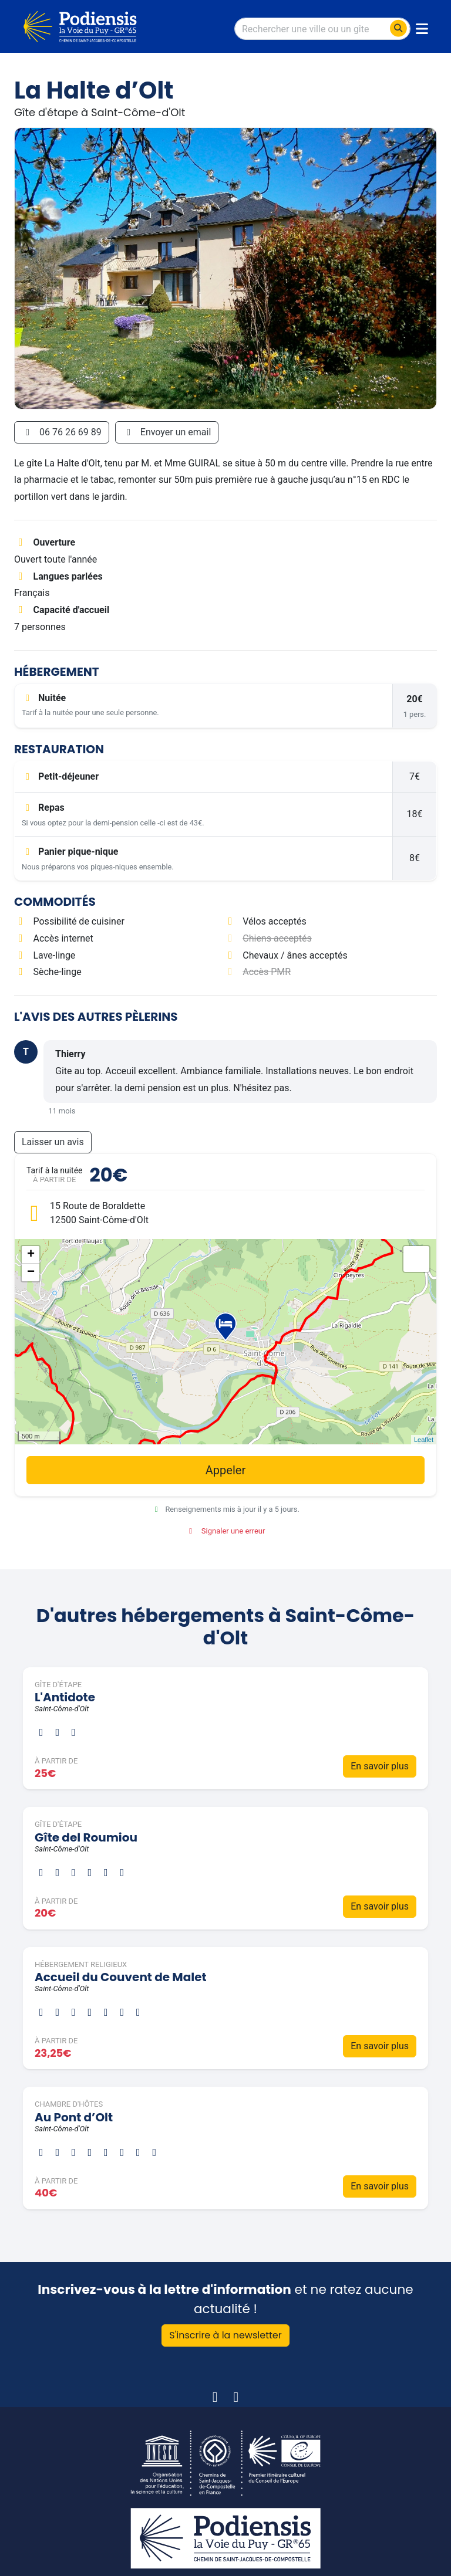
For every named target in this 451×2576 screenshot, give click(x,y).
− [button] (31, 1272)
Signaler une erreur (225, 1530)
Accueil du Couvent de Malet (121, 1977)
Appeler (225, 1470)
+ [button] (31, 1255)
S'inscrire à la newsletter (225, 2335)
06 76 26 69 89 (62, 432)
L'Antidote (65, 1697)
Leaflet (423, 1439)
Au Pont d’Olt (74, 2117)
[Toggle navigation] (421, 29)
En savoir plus (380, 1766)
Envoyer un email (167, 432)
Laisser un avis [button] (53, 1141)
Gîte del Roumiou (86, 1837)
